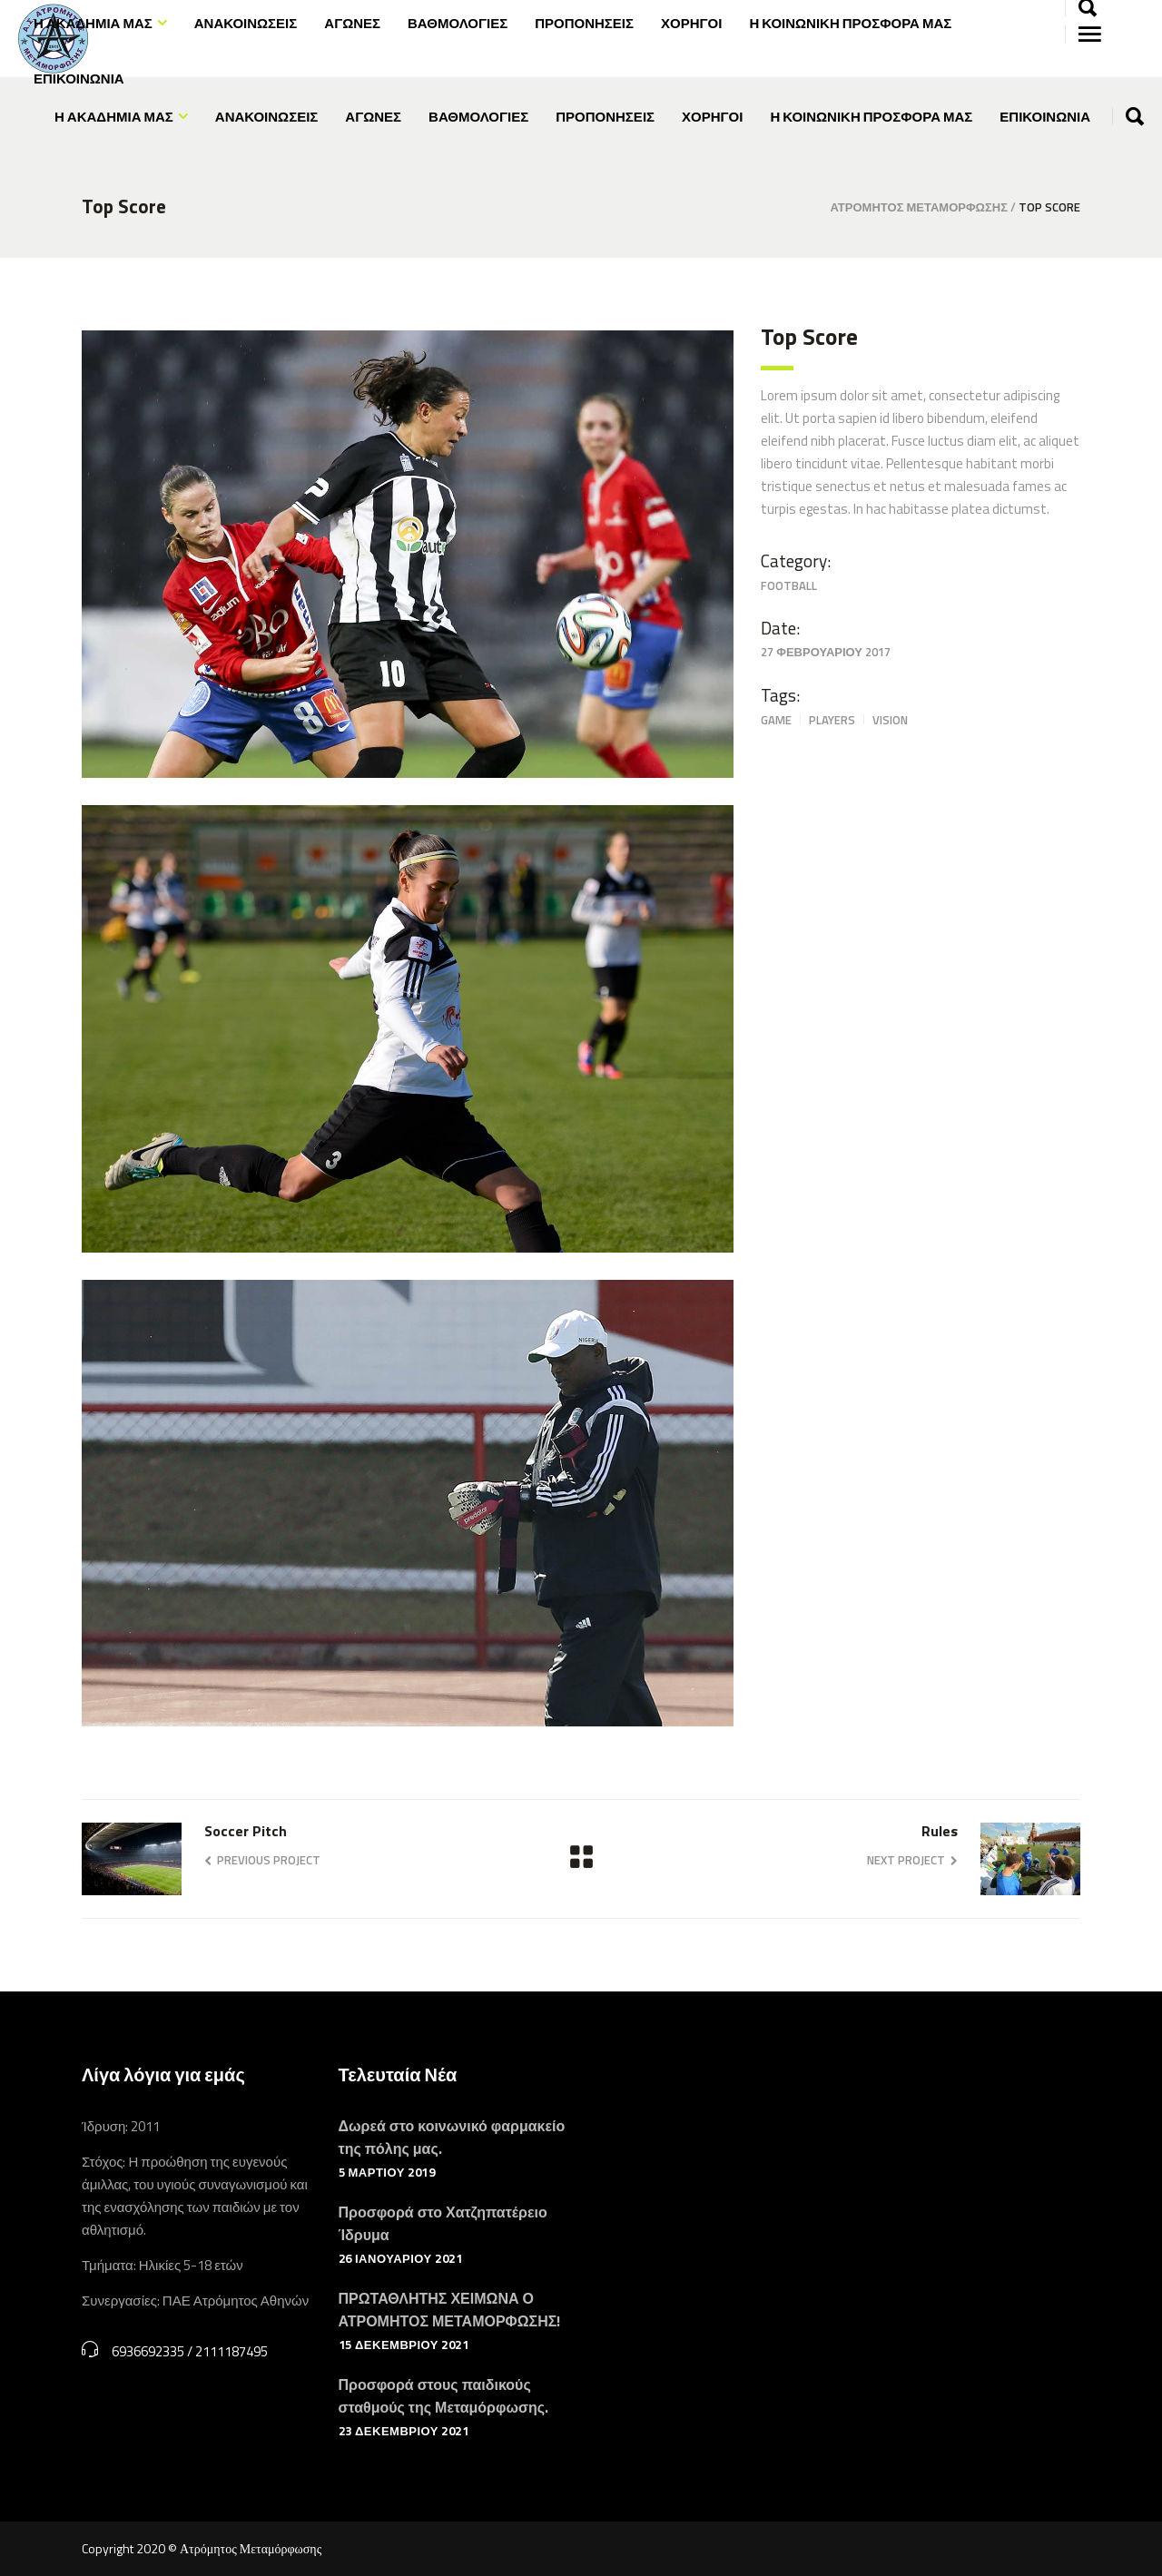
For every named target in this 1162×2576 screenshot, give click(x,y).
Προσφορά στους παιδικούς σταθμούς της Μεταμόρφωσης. (443, 2396)
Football (789, 585)
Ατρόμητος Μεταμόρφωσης (919, 207)
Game (776, 720)
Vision (890, 720)
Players (832, 720)
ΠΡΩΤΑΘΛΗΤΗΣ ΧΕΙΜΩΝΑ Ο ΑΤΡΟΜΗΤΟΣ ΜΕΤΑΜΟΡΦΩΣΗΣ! (450, 2309)
